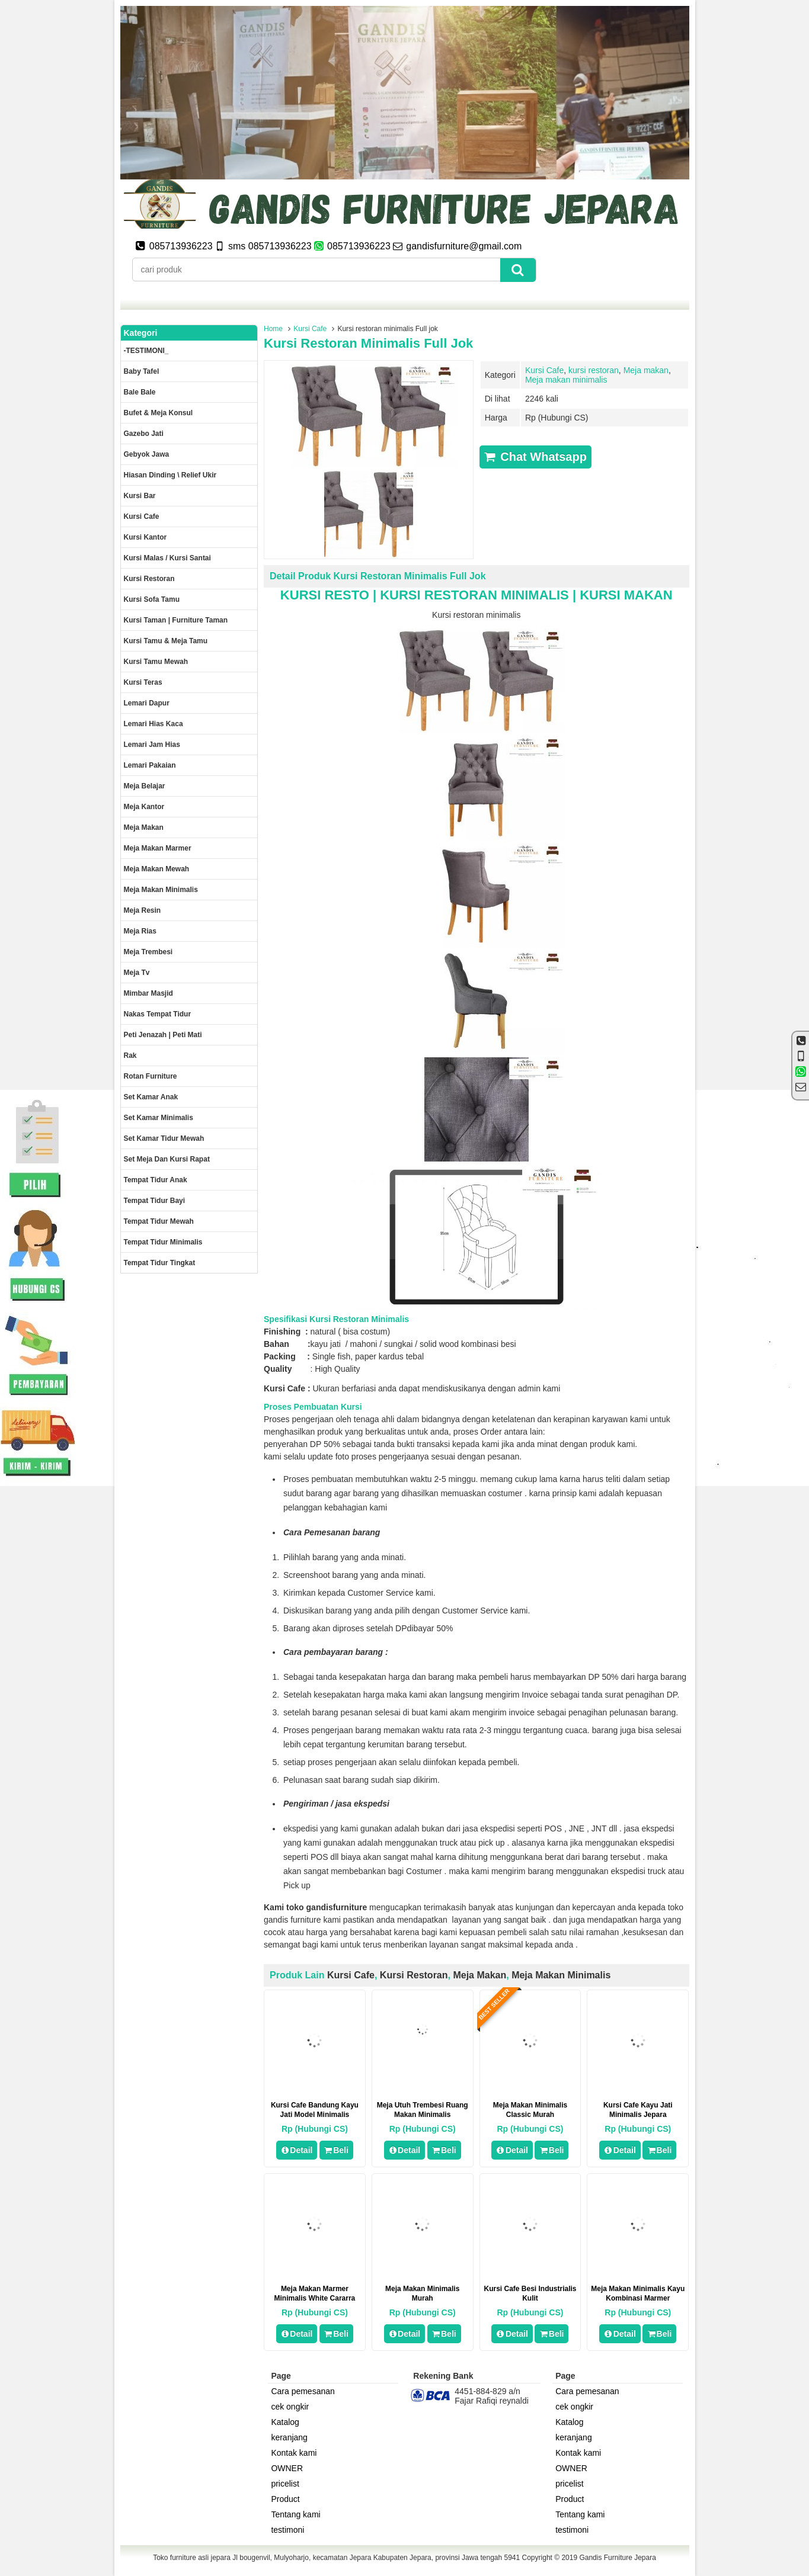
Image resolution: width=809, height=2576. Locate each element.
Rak (130, 1055)
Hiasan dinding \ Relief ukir (170, 475)
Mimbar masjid (148, 993)
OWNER (287, 2468)
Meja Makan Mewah (157, 869)
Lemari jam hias (152, 744)
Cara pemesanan (302, 2391)
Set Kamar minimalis (158, 1118)
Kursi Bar (140, 496)
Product (285, 2499)
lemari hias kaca (153, 724)
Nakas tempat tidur (157, 1014)
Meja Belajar (144, 786)
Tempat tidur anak (155, 1180)
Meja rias (140, 931)
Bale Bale (140, 392)
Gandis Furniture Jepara (617, 2557)
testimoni (287, 2530)
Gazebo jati (144, 433)
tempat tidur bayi (155, 1200)
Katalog (285, 2422)
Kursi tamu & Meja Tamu (166, 641)
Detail (297, 2150)
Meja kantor (144, 807)
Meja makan (646, 370)
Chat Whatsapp (535, 456)
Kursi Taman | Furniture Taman (176, 620)
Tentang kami (295, 2514)
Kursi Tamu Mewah (156, 661)
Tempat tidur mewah (159, 1221)
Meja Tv (137, 972)
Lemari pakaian (150, 765)
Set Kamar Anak (151, 1097)
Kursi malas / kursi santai (167, 558)
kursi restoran (593, 370)
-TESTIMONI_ (146, 351)
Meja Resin (142, 910)
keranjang (289, 2437)
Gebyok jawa (147, 454)
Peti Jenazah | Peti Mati (163, 1035)
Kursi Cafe (310, 329)
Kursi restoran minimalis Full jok (368, 343)
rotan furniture (150, 1076)
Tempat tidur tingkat (160, 1263)
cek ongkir (290, 2406)
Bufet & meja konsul (158, 413)
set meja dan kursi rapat (167, 1159)
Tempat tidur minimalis (163, 1242)
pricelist (285, 2483)
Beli (336, 2150)
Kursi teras (143, 682)
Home (273, 329)
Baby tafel (141, 371)
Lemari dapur (147, 703)
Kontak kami (293, 2453)
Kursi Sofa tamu (152, 599)
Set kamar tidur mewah (164, 1138)
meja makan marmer (157, 848)
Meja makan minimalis (566, 379)
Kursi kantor (145, 537)
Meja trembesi (148, 952)
